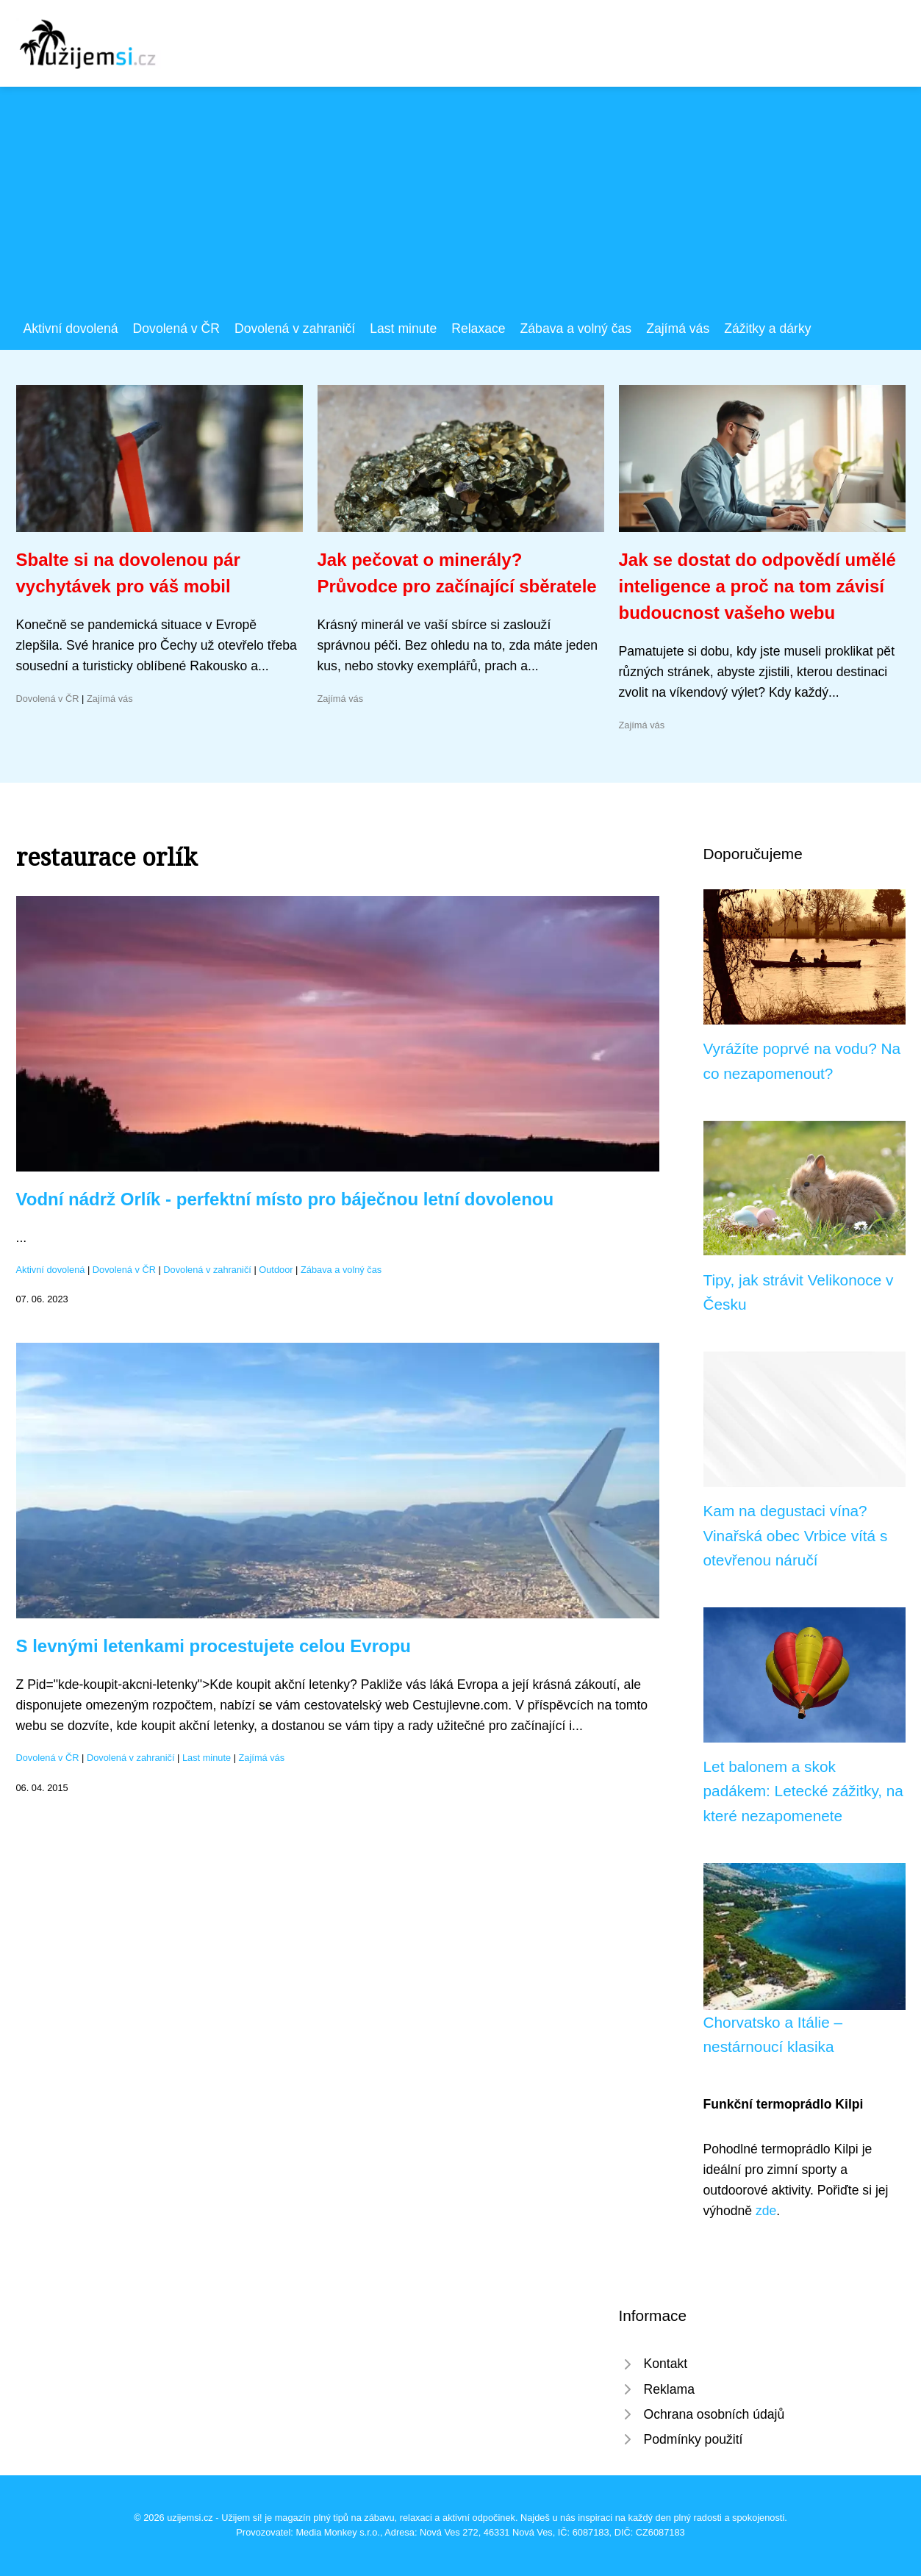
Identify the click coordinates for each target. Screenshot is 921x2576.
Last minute (403, 328)
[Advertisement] (461, 208)
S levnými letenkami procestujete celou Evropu (214, 1646)
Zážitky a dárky (767, 328)
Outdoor (276, 1269)
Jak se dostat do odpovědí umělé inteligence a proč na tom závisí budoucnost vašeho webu (757, 586)
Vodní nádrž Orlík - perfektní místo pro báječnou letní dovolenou (285, 1199)
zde (766, 2210)
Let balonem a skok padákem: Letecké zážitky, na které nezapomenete (803, 1791)
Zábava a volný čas (576, 328)
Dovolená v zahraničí (294, 328)
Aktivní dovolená (71, 328)
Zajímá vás (677, 328)
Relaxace (478, 328)
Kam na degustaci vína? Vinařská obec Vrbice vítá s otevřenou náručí (795, 1535)
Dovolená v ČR (176, 328)
